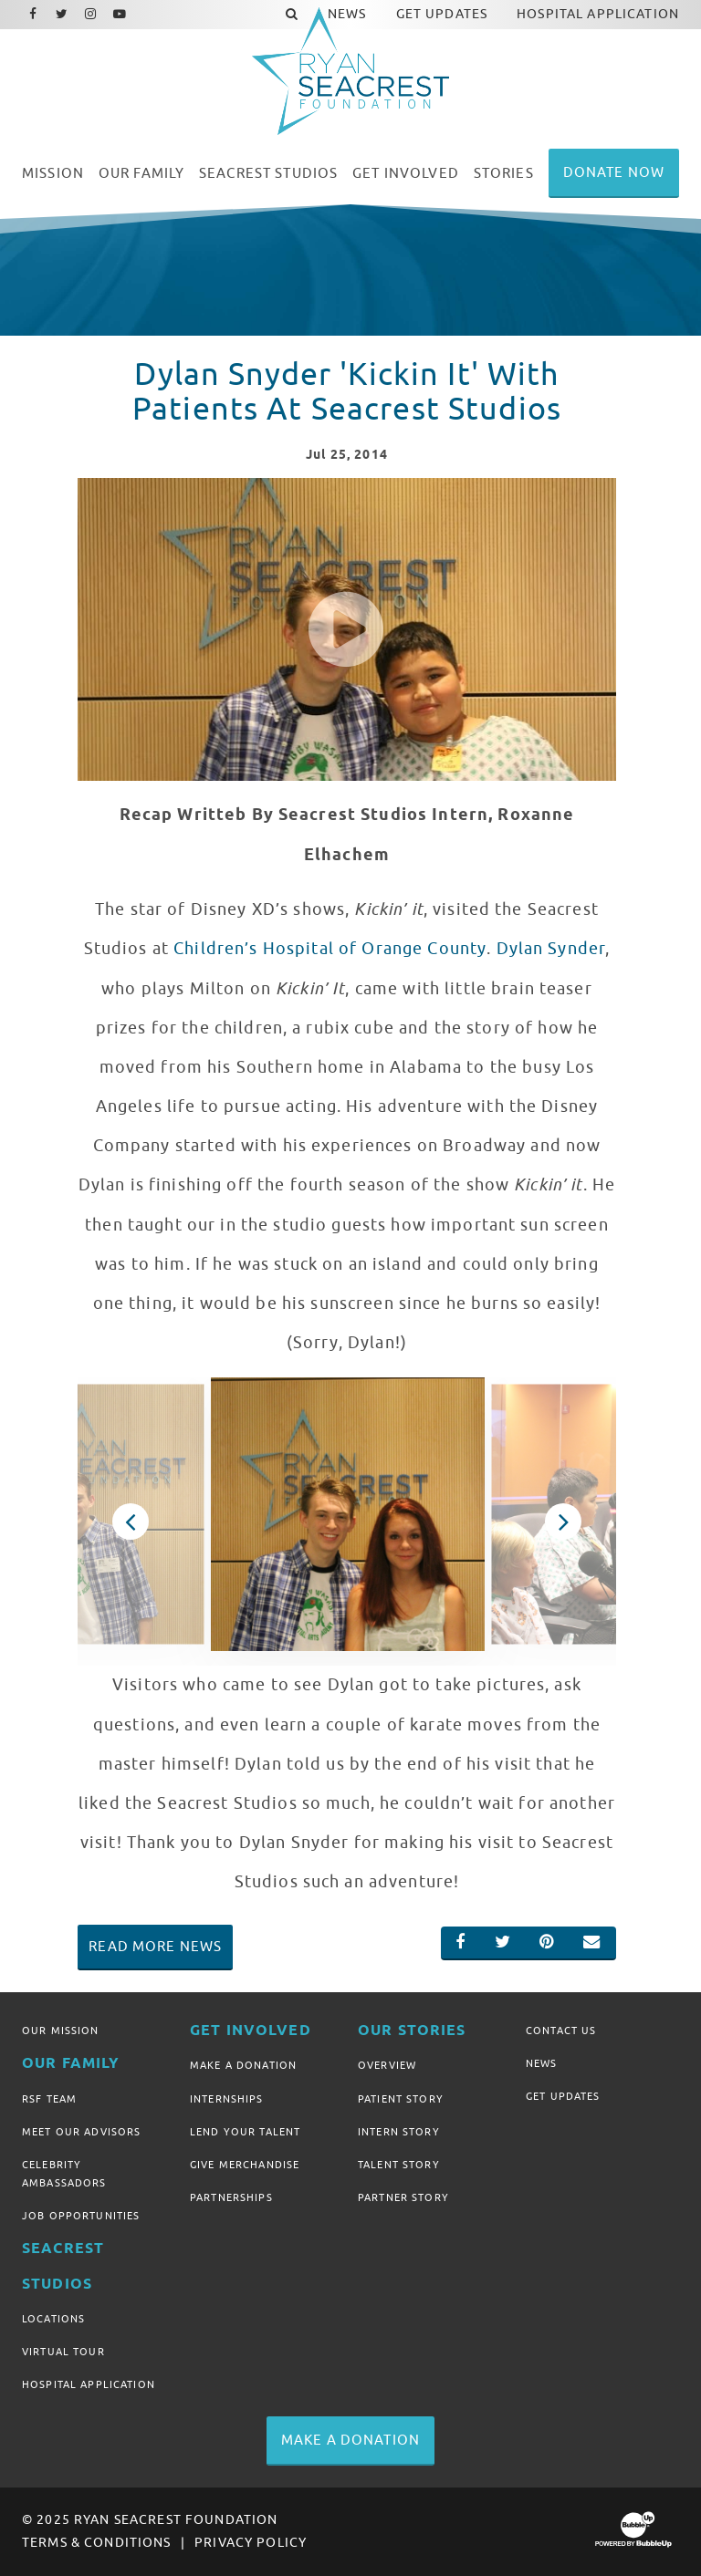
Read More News (155, 1946)
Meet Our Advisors (81, 2131)
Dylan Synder (551, 949)
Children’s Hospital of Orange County (330, 949)
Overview (387, 2065)
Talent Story (399, 2164)
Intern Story (399, 2131)
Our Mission (60, 2030)
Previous (130, 1521)
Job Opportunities (81, 2215)
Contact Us (561, 2030)
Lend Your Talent (245, 2131)
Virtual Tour (63, 2351)
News (542, 2063)
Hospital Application (88, 2384)
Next (562, 1521)
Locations (53, 2318)
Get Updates (563, 2096)
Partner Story (403, 2197)
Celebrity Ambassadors (64, 2173)
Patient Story (401, 2099)
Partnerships (231, 2197)
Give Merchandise (244, 2164)
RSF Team (49, 2099)
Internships (227, 2099)
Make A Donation (243, 2065)
